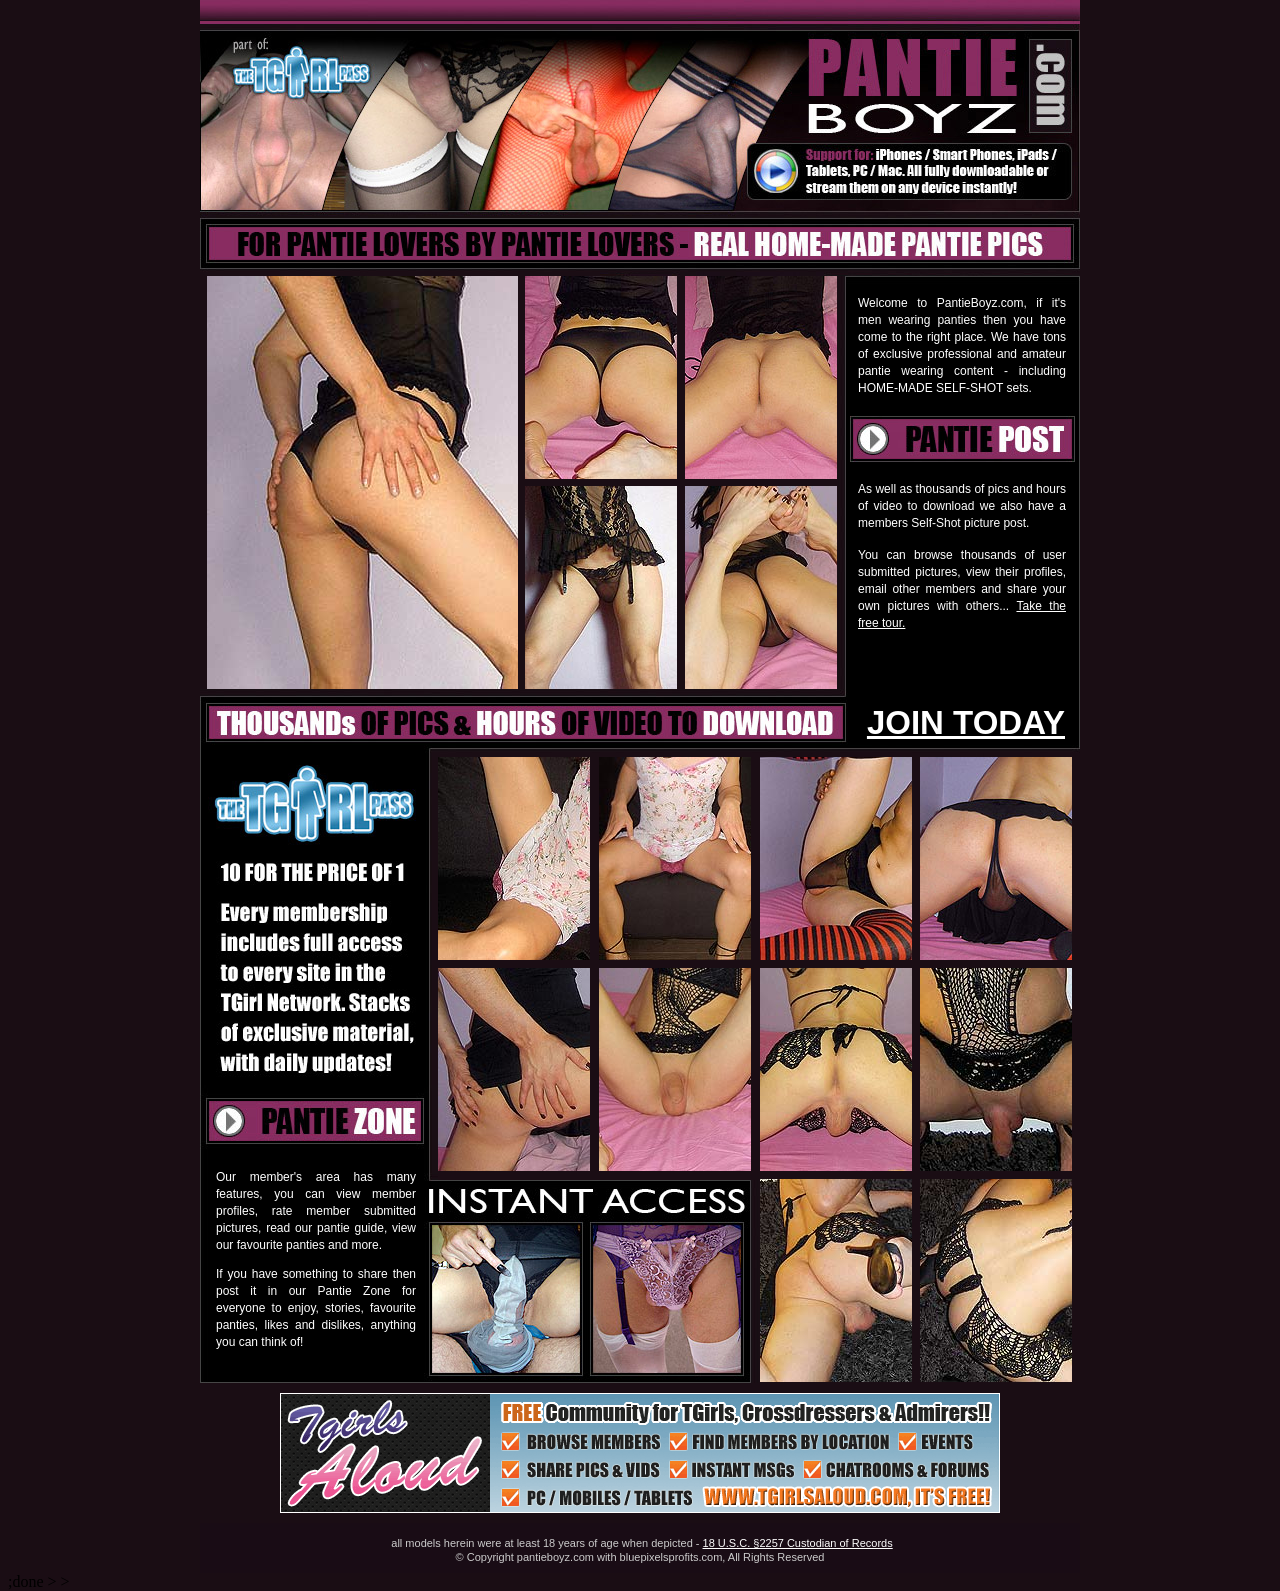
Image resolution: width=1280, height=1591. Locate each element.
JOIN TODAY (966, 722)
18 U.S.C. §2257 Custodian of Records (798, 1543)
